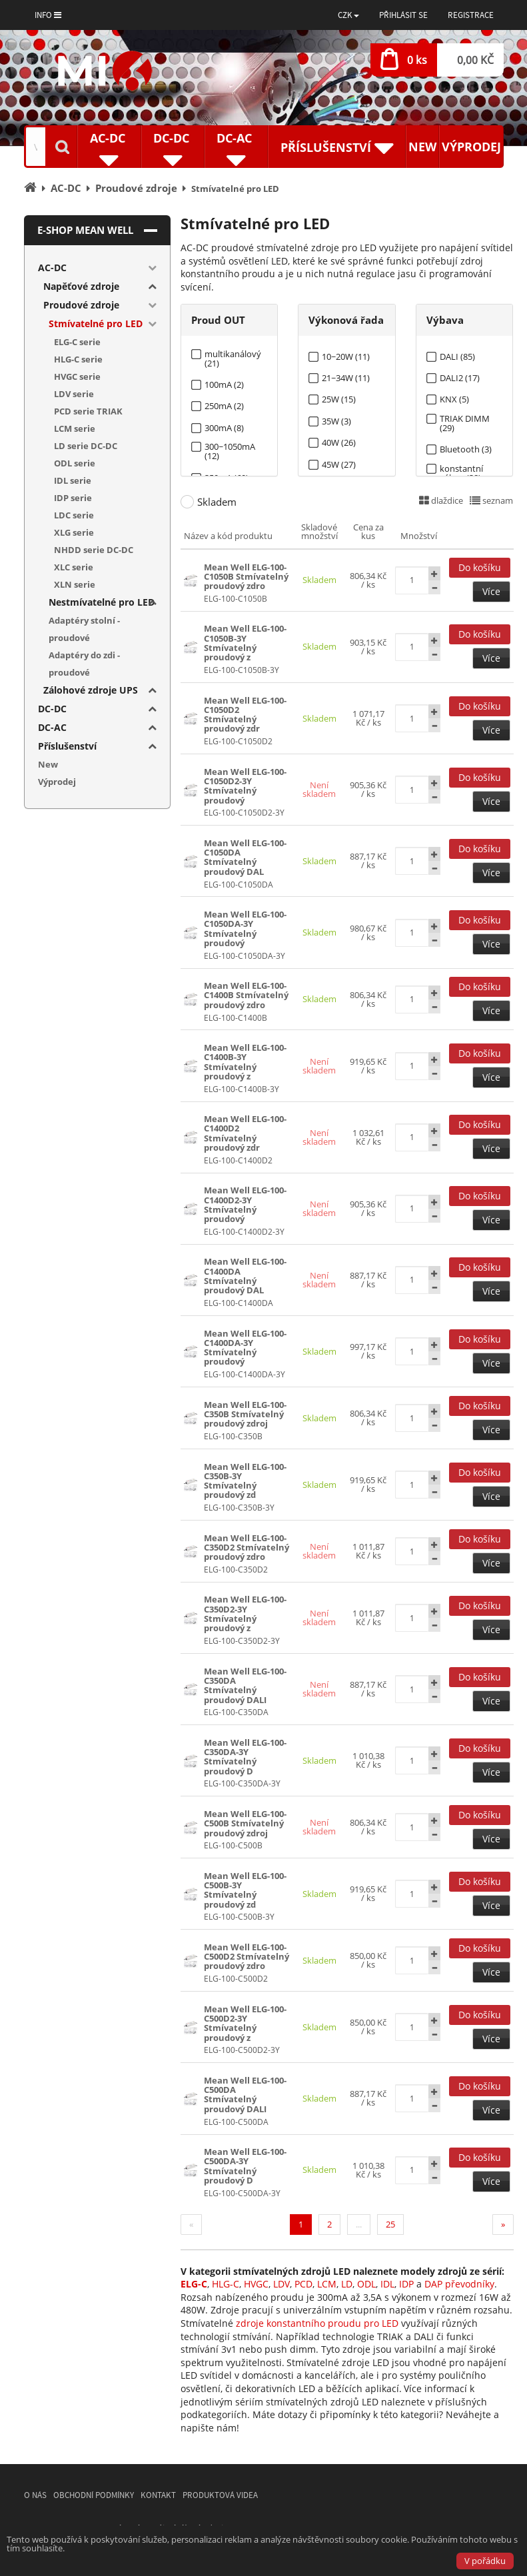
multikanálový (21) (233, 354)
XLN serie (74, 584)
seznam (491, 500)
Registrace (471, 15)
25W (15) (339, 399)
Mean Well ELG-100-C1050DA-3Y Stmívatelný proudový (245, 928)
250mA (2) (224, 406)
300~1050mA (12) (230, 447)
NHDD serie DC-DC (93, 550)
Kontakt (158, 2495)
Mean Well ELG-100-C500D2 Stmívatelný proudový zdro (246, 1956)
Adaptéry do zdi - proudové (84, 663)
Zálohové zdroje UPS (90, 690)
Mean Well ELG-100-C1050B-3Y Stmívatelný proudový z (245, 642)
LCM (326, 2283)
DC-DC (52, 708)
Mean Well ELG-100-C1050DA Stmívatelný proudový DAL (245, 857)
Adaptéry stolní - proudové (84, 629)
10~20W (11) (346, 357)
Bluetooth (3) (466, 449)
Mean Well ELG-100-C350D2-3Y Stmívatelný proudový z (245, 1613)
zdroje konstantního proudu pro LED (317, 2323)
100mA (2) (224, 385)
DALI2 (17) (460, 378)
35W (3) (336, 421)
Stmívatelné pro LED (96, 323)
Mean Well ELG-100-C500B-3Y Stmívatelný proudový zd (245, 1890)
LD (346, 2283)
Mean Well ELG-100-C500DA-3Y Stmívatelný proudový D (245, 2166)
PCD (303, 2283)
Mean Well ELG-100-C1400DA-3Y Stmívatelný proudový (245, 1347)
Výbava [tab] (445, 319)
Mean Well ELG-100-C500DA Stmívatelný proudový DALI (245, 2094)
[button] (348, 15)
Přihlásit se (403, 15)
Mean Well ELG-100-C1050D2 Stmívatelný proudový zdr (245, 714)
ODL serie (74, 463)
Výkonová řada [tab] (346, 319)
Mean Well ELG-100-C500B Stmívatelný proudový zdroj (245, 1823)
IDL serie (72, 480)
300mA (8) (224, 428)
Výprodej (471, 147)
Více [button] (491, 591)
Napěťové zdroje (81, 286)
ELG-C (194, 2283)
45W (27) (339, 465)
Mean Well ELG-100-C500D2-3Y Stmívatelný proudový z (245, 2023)
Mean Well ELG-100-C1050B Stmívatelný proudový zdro (246, 576)
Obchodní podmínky (93, 2495)
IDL (387, 2283)
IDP (406, 2283)
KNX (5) (454, 399)
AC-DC (52, 267)
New (422, 147)
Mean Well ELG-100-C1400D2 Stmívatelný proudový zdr (245, 1133)
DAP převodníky (459, 2283)
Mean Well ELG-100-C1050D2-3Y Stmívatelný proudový (245, 786)
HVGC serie (77, 376)
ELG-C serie (77, 342)
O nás (35, 2495)
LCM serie (74, 428)
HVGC (256, 2283)
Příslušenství (67, 746)
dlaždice (441, 500)
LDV (281, 2283)
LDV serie (74, 394)
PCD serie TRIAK (88, 411)
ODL (366, 2283)
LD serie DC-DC (85, 446)
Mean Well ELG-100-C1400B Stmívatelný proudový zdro (246, 995)
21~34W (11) (346, 378)
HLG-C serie (78, 359)
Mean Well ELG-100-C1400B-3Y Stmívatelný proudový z (245, 1061)
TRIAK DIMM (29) (465, 419)
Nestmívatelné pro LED (102, 602)
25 (390, 2224)
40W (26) (339, 443)
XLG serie (74, 532)
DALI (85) (457, 357)
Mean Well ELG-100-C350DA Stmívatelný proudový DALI (245, 1685)
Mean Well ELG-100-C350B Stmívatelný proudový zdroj (245, 1414)
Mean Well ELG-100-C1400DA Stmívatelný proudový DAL (245, 1275)
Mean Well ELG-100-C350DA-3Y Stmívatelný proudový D (245, 1756)
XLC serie (73, 567)
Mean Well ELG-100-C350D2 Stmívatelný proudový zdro (246, 1547)
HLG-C (225, 2283)
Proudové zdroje (81, 305)
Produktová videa (220, 2495)
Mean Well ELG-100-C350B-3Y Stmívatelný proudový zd (245, 1481)
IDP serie (73, 498)
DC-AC (52, 727)
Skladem (217, 501)
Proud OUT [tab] (218, 319)
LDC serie (74, 515)
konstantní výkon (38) (461, 469)
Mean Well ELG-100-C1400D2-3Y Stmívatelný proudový (245, 1204)
